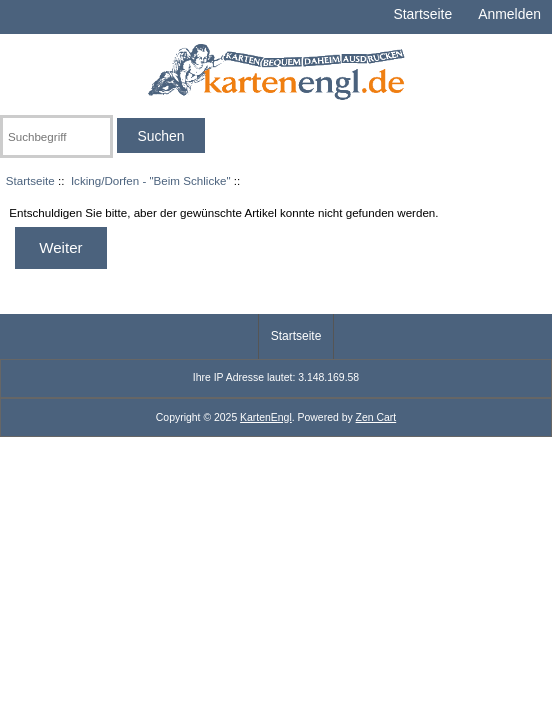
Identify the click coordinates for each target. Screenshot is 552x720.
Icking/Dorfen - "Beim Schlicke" (151, 180)
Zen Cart (376, 417)
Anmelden (509, 14)
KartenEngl (266, 417)
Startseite (422, 14)
